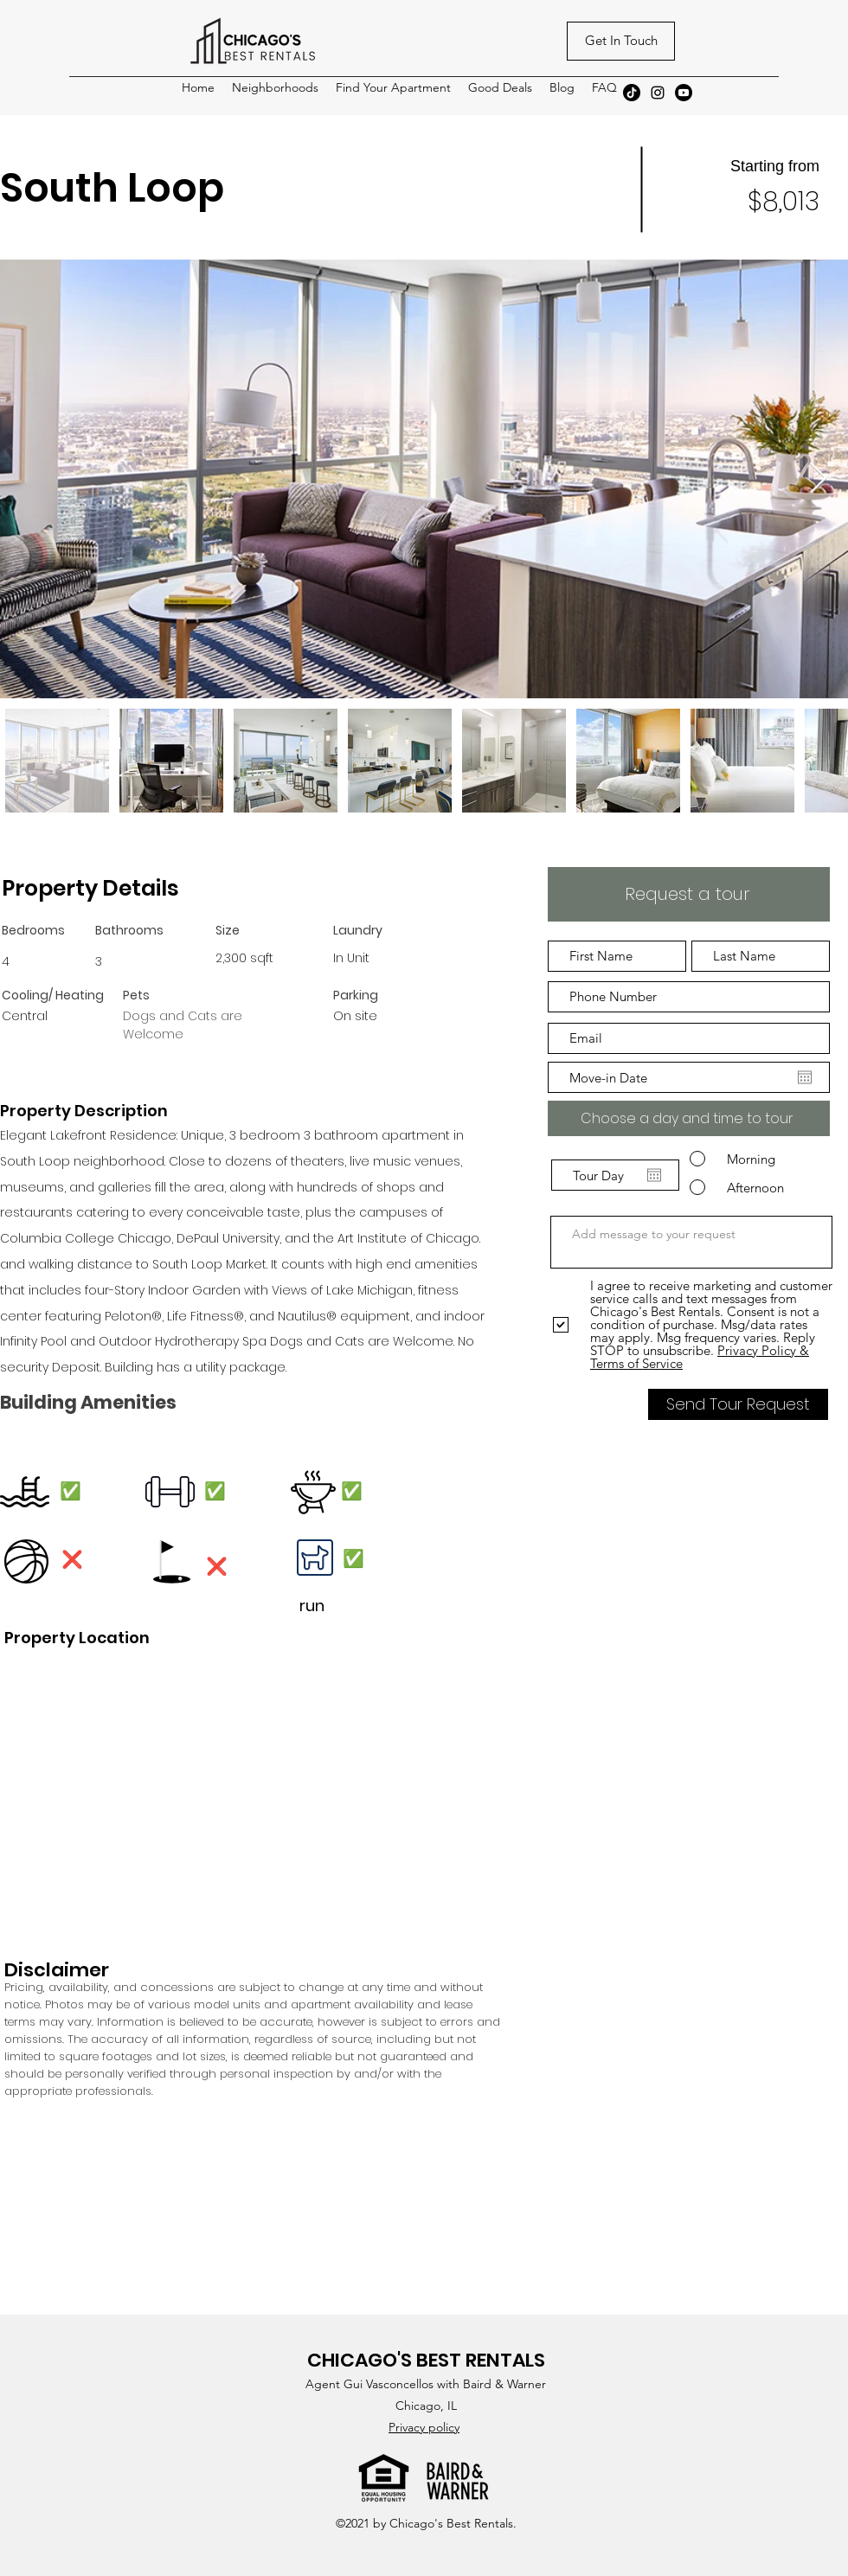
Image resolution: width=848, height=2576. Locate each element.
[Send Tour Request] (738, 1404)
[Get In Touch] (621, 41)
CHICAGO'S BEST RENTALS (426, 2360)
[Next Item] (818, 479)
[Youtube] (683, 92)
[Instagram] (657, 92)
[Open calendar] (805, 1077)
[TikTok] (631, 92)
